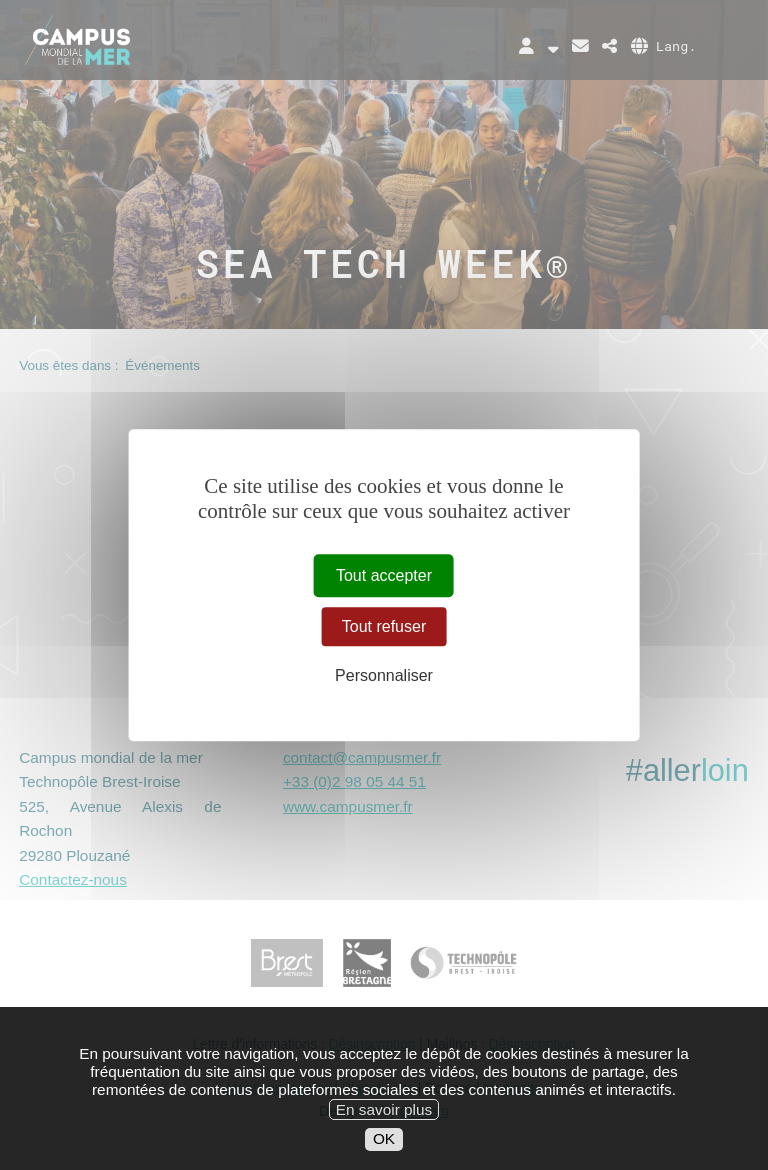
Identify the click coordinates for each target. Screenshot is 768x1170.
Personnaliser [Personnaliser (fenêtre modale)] (384, 676)
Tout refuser (384, 626)
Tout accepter (384, 575)
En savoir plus (384, 1129)
